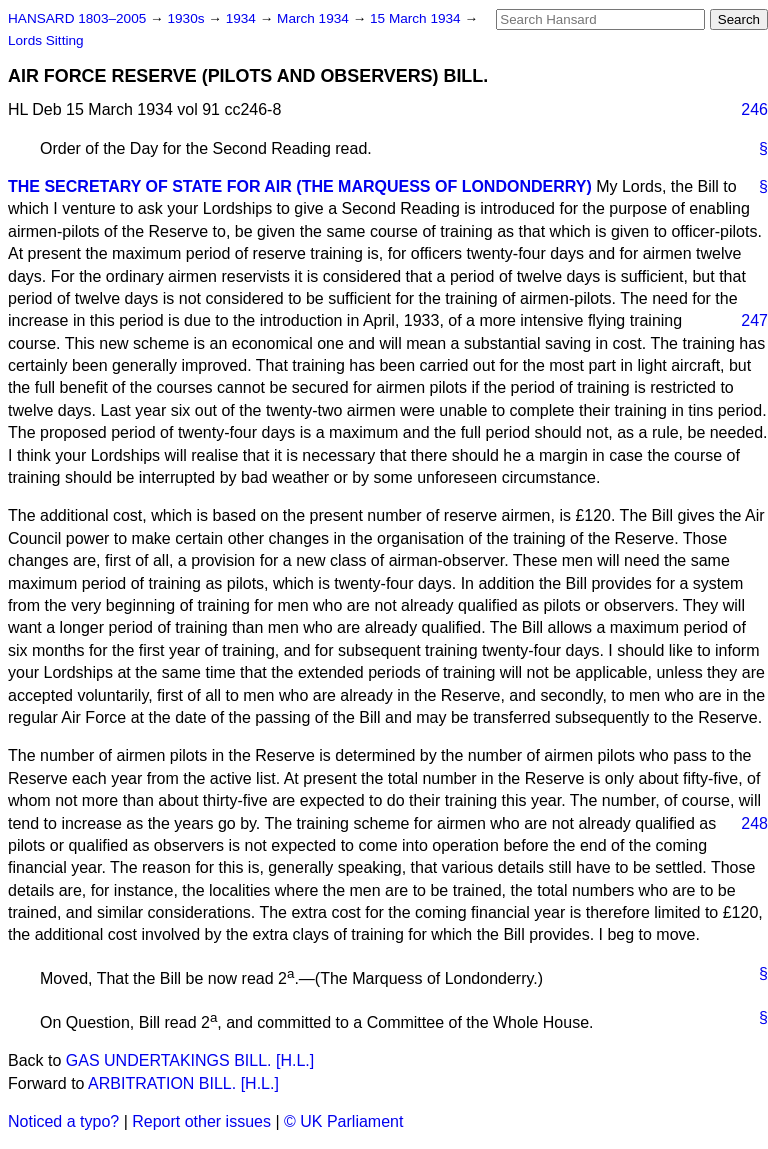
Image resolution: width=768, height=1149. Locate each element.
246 (754, 109)
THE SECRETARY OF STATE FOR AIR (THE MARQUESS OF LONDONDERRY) (300, 186)
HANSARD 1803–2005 (77, 18)
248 (754, 823)
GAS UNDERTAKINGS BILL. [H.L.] (190, 1060)
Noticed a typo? (63, 1121)
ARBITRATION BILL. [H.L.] (183, 1083)
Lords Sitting (46, 40)
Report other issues (201, 1121)
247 (754, 320)
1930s (187, 18)
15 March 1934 (417, 18)
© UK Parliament (343, 1121)
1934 (243, 18)
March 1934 (315, 18)
